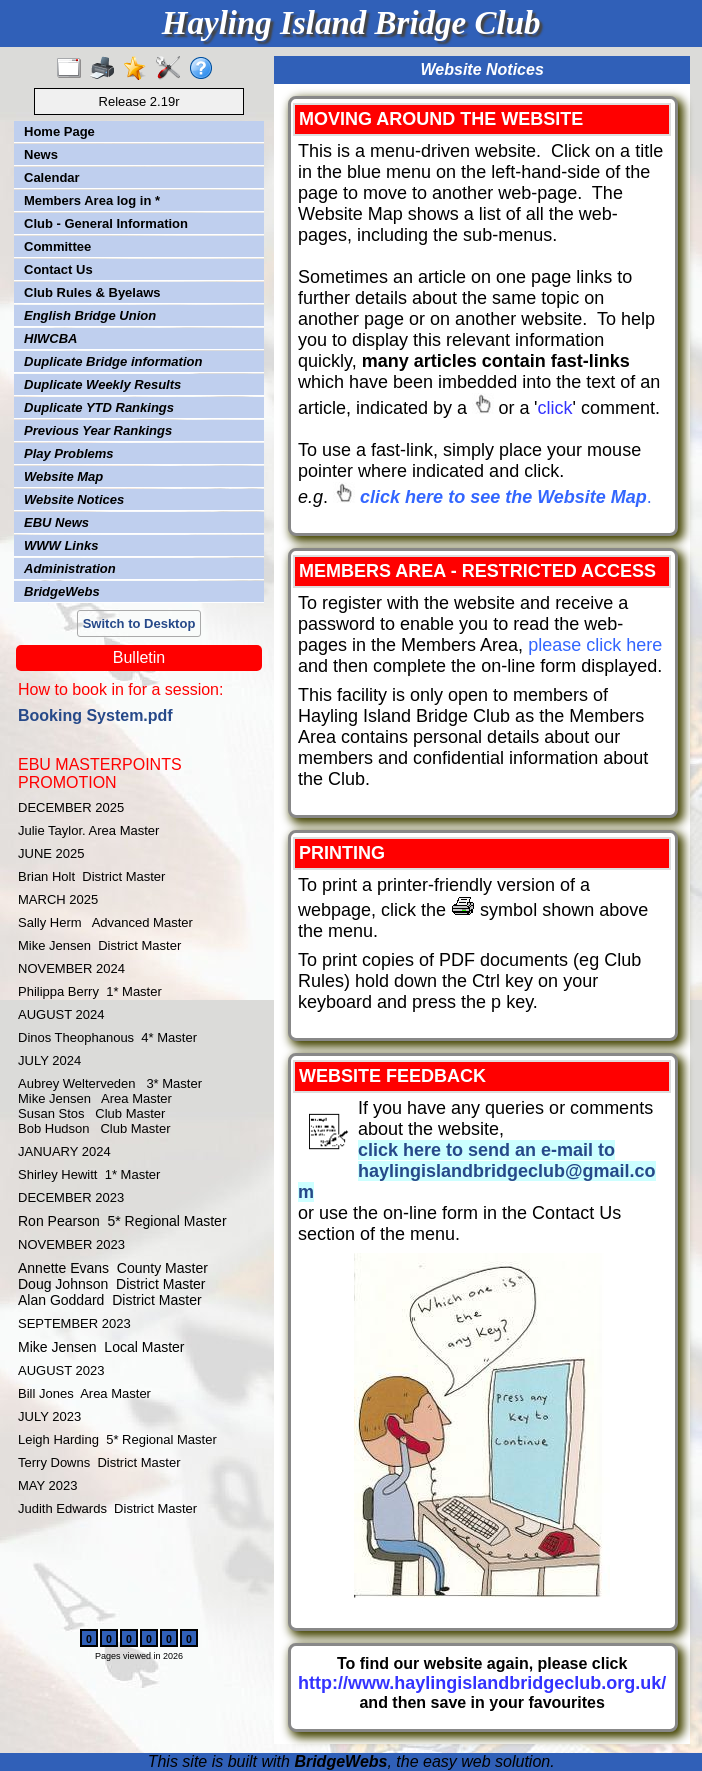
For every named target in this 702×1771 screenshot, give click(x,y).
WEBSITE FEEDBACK (392, 1076)
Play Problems (69, 453)
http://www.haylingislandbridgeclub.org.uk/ (482, 1683)
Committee (57, 246)
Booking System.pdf (95, 715)
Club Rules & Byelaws (92, 292)
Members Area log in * (92, 200)
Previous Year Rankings (98, 430)
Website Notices (74, 499)
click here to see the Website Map (503, 497)
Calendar (52, 177)
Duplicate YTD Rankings (99, 407)
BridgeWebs (62, 591)
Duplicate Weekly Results (102, 384)
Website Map (63, 476)
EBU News (56, 522)
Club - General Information (106, 223)
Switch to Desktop (139, 623)
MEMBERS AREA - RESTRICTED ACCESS (477, 571)
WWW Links (61, 545)
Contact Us (58, 269)
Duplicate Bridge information (113, 361)
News (41, 154)
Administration (70, 568)
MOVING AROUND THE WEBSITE (441, 119)
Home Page (59, 131)
